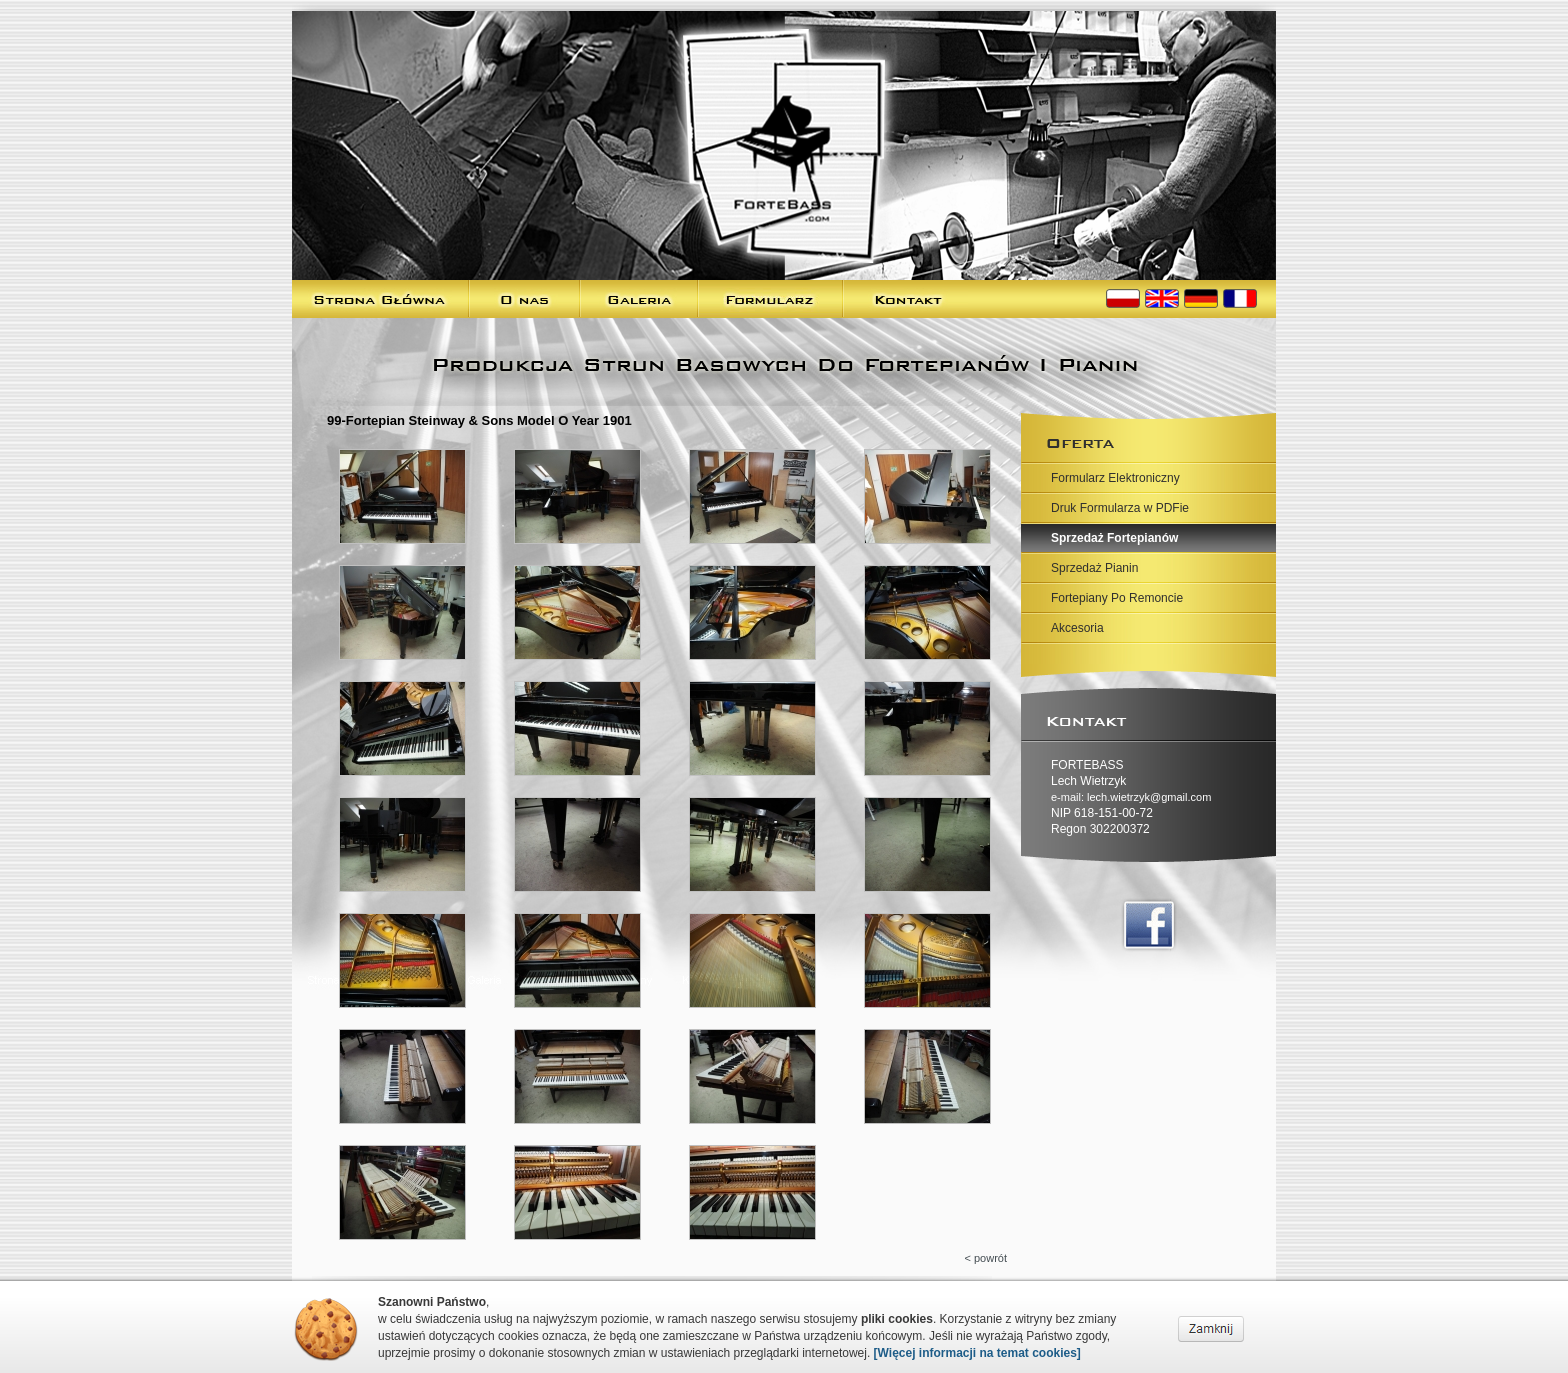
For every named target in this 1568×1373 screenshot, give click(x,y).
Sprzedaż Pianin (1094, 568)
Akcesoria (1077, 628)
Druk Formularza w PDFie (1120, 508)
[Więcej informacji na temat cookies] (977, 1353)
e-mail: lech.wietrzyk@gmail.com (1131, 797)
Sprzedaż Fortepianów (1114, 538)
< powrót (986, 1258)
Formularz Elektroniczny (1115, 478)
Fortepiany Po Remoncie (1117, 598)
